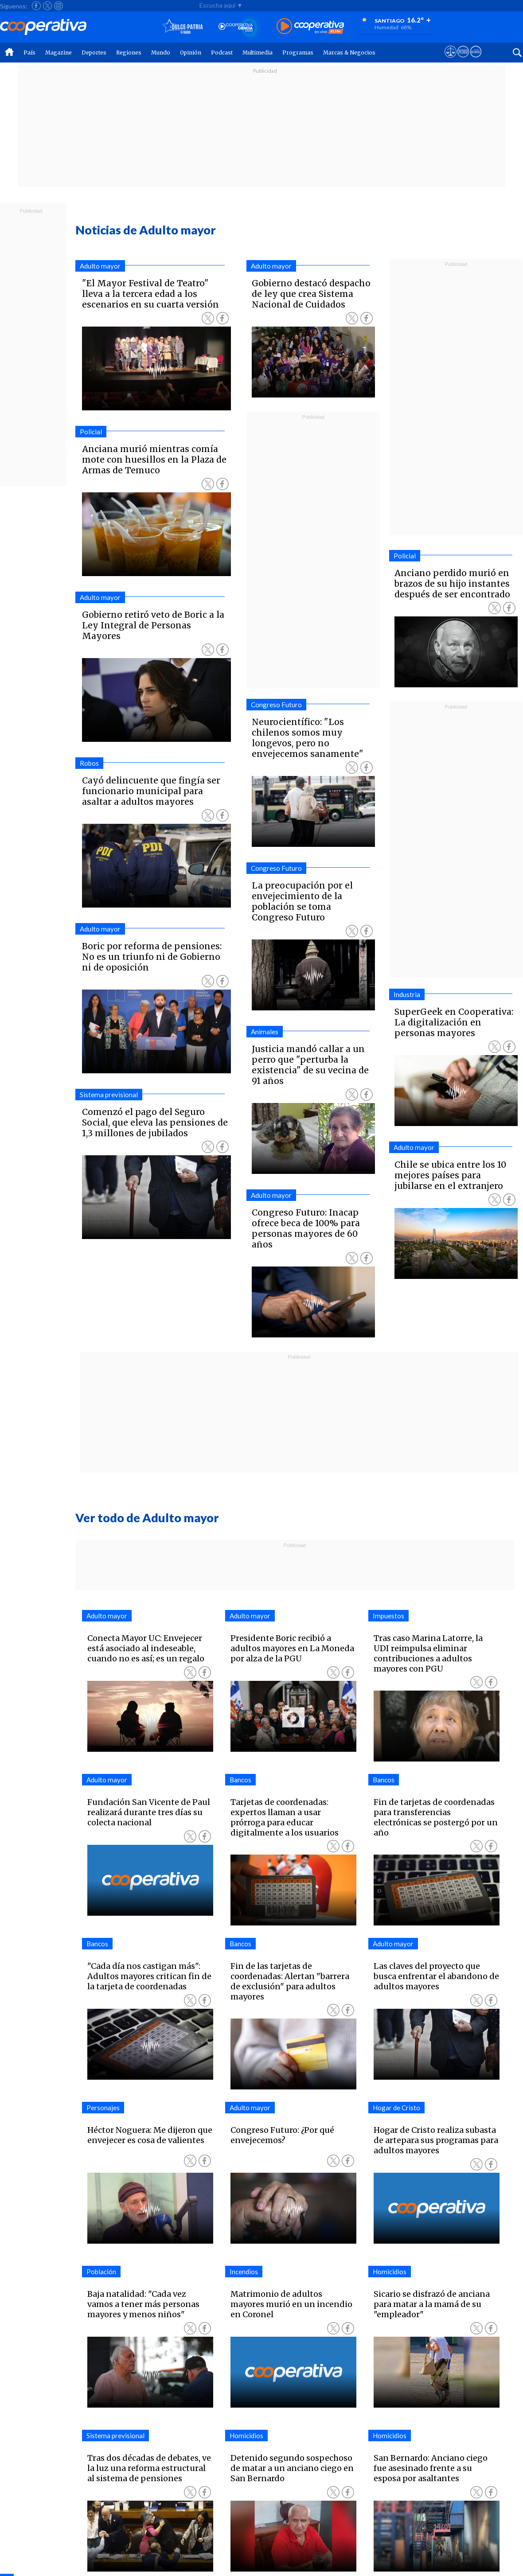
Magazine (58, 52)
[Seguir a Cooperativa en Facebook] (36, 6)
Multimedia (257, 52)
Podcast (222, 52)
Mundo (160, 52)
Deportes (94, 52)
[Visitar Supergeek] (476, 59)
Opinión (190, 52)
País (29, 52)
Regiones (128, 52)
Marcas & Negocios (349, 52)
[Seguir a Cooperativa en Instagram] (58, 6)
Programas (297, 52)
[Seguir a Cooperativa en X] (47, 6)
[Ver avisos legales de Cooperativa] (451, 59)
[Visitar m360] (463, 59)
